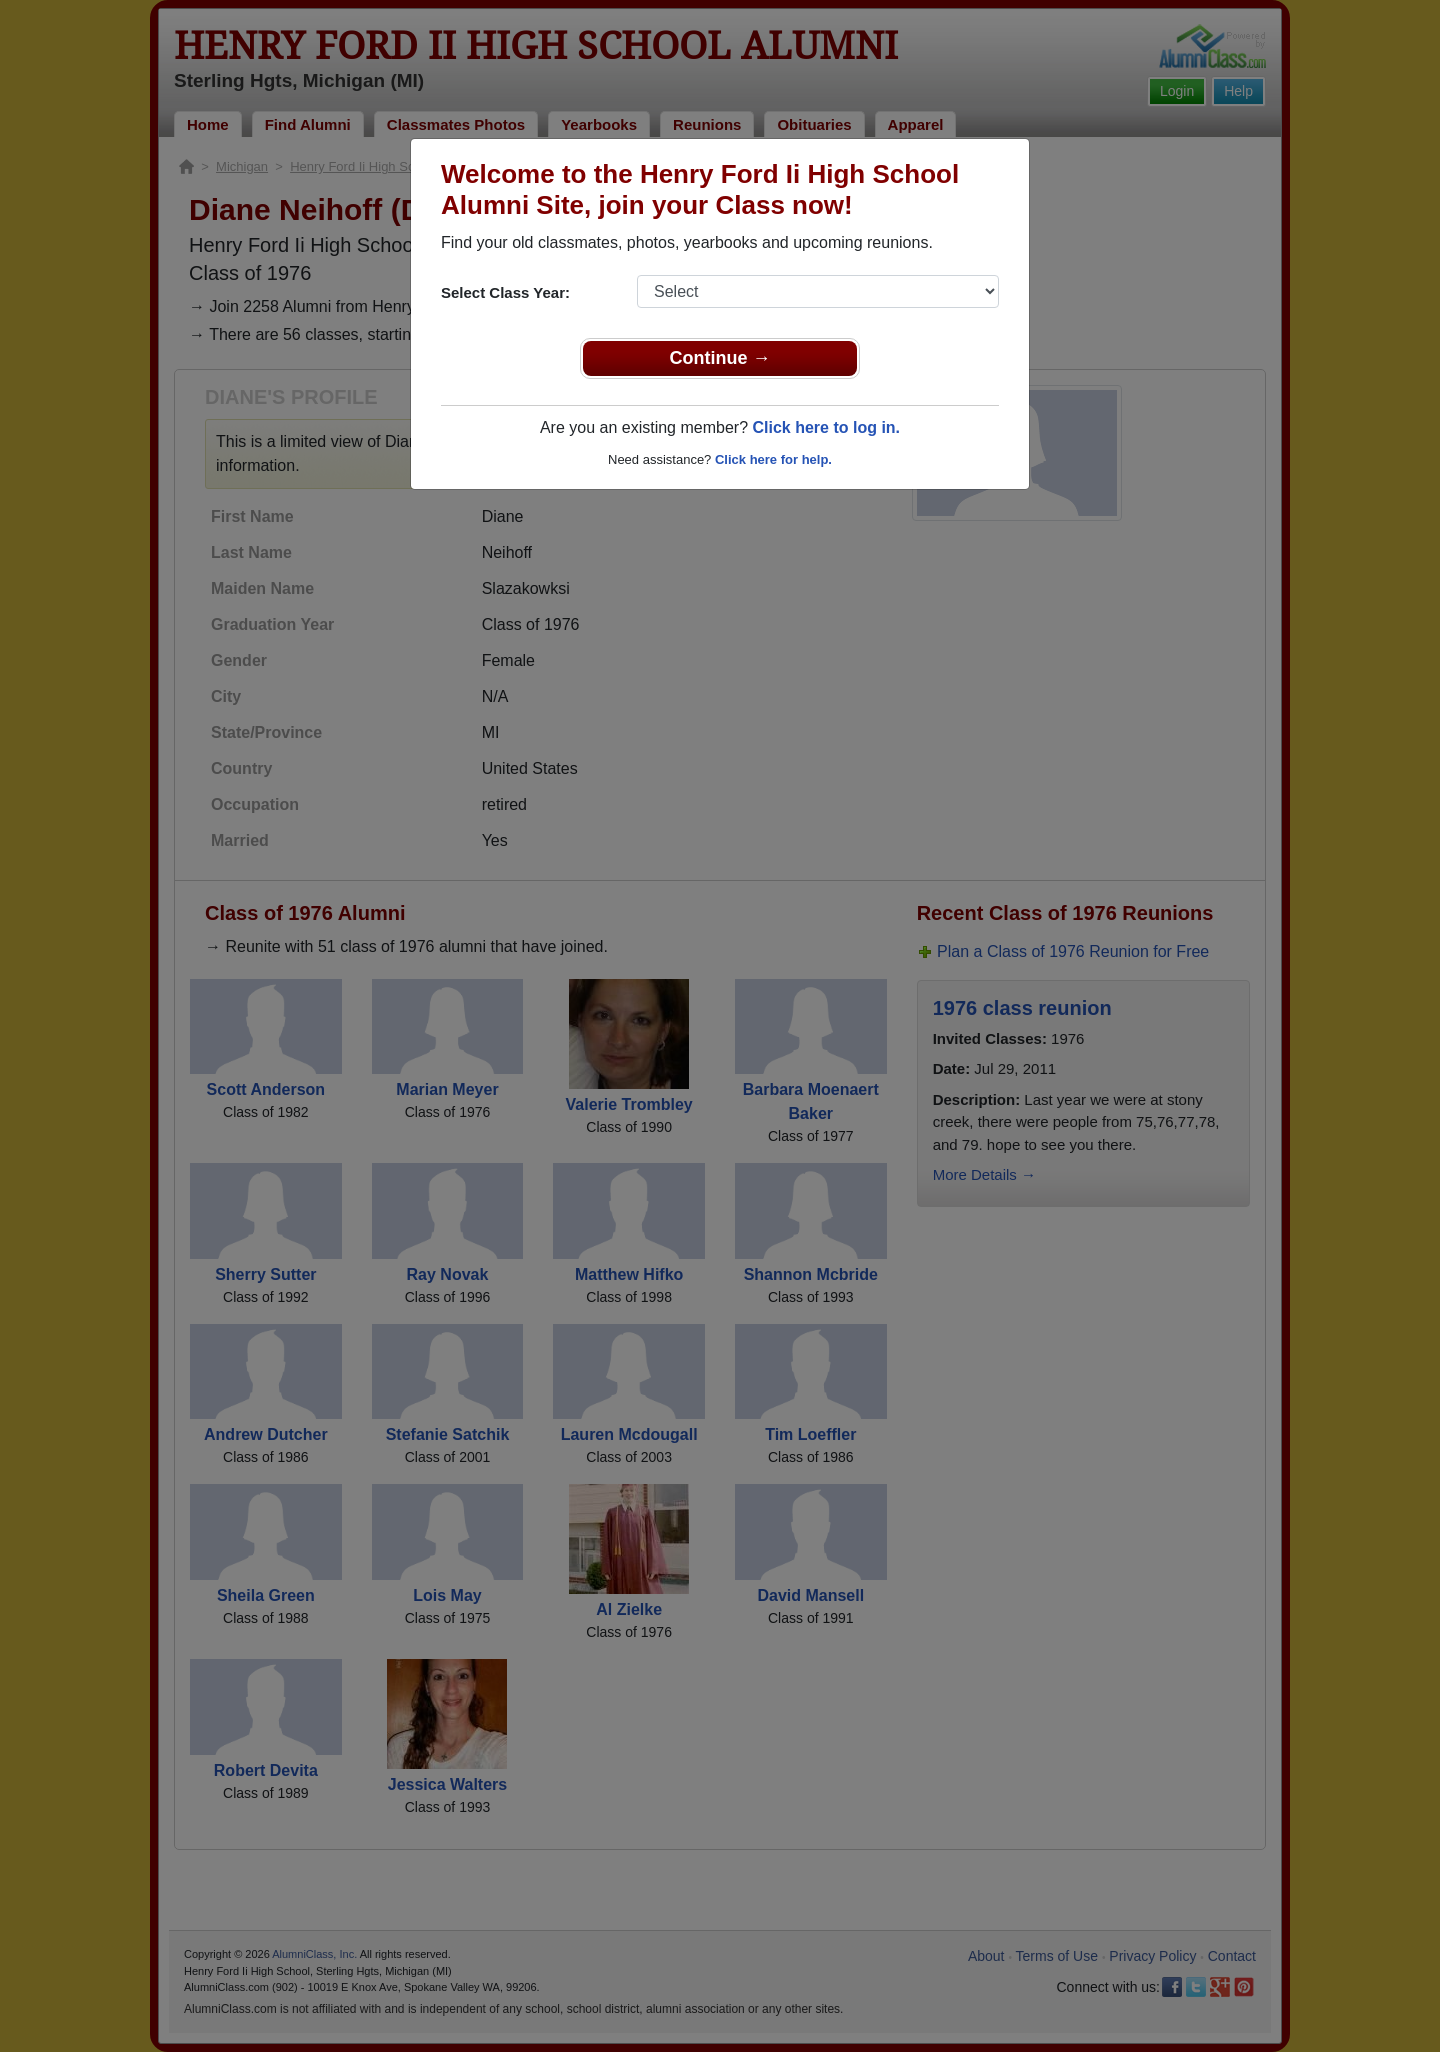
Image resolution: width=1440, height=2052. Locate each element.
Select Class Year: (505, 292)
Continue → (720, 358)
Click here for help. (773, 459)
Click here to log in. (826, 427)
